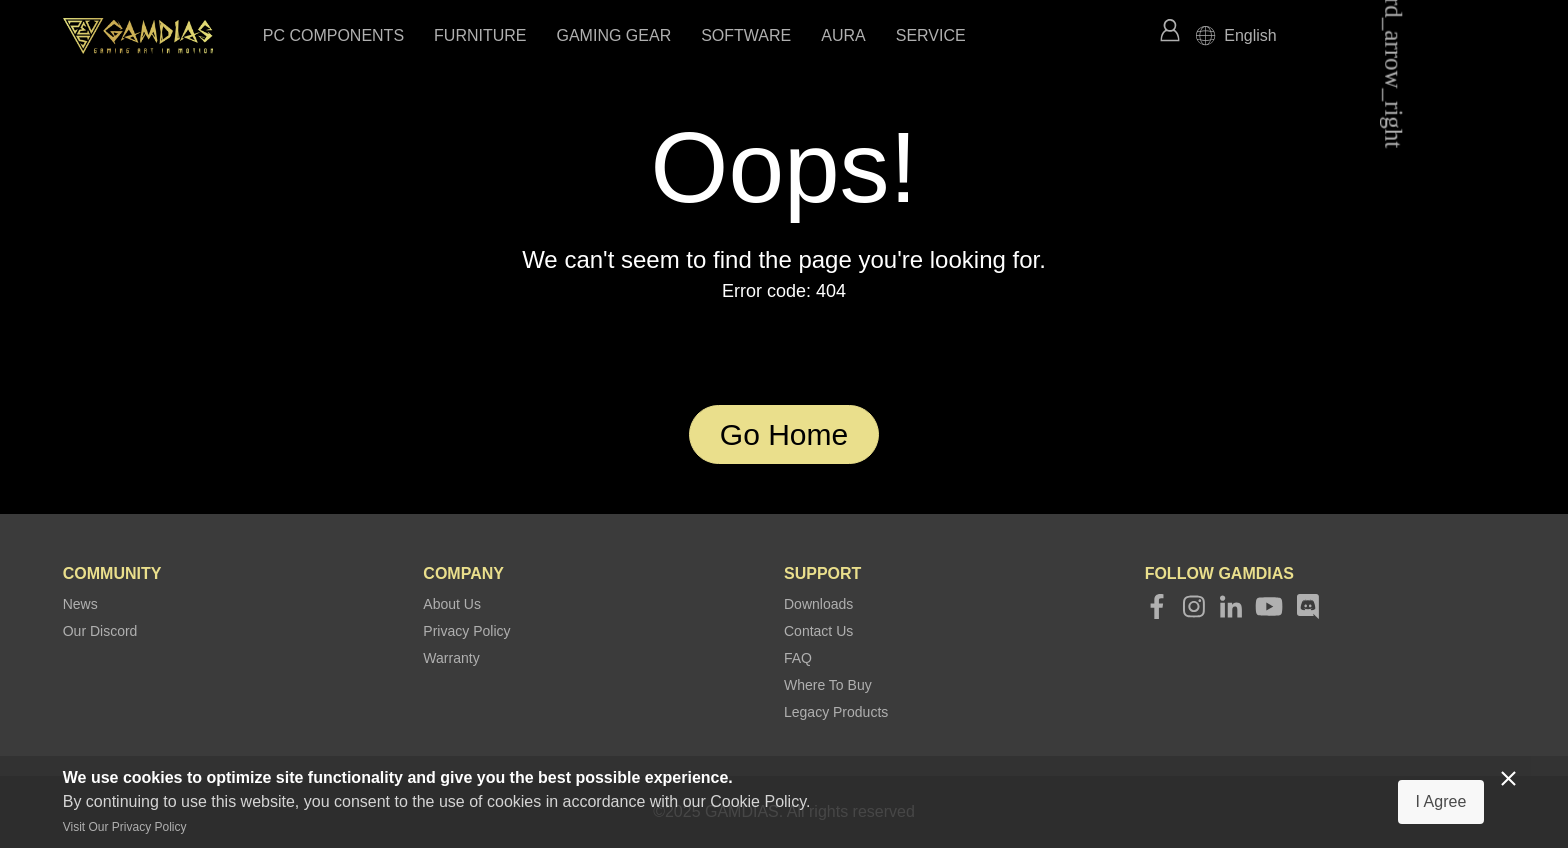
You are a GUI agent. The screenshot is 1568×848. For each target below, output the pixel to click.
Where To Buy (828, 685)
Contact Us (818, 631)
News (80, 604)
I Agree (1441, 801)
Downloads (818, 604)
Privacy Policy (466, 631)
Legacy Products (836, 712)
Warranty (451, 658)
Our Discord (100, 631)
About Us (452, 604)
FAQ (798, 658)
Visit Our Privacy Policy (125, 827)
